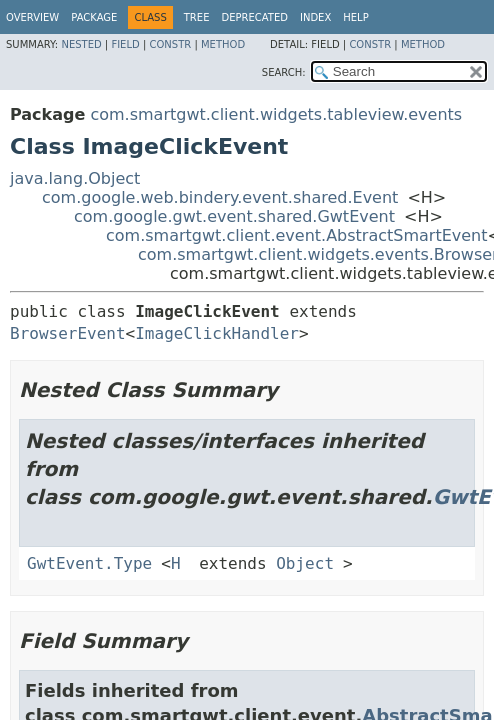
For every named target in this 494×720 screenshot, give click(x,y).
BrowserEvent (68, 333)
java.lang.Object (75, 178)
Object (305, 563)
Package (94, 17)
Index (315, 17)
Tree (197, 17)
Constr (170, 44)
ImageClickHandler (217, 333)
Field (125, 44)
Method (223, 44)
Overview (32, 17)
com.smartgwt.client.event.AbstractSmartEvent (297, 235)
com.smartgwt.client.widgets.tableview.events (276, 114)
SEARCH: (284, 72)
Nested (81, 44)
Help (355, 17)
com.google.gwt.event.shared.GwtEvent (234, 216)
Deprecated (254, 17)
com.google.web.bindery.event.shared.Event (220, 197)
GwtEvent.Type (89, 563)
